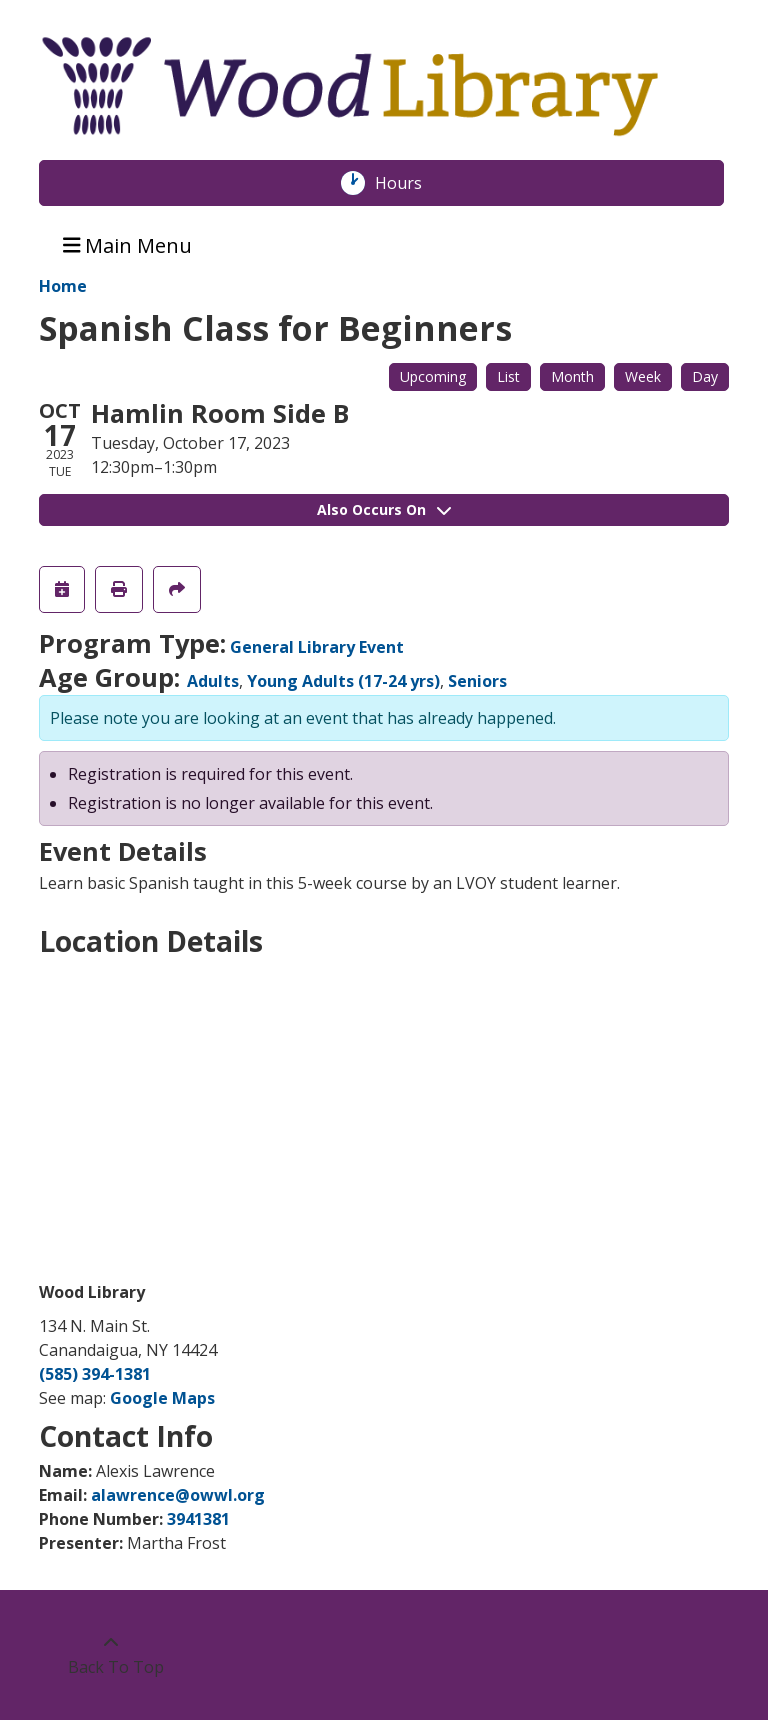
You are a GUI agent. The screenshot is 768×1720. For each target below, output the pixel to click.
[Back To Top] (110, 1655)
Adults (213, 681)
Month (572, 376)
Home (63, 286)
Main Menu (128, 244)
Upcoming (433, 376)
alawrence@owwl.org (178, 1495)
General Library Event (317, 647)
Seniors (477, 681)
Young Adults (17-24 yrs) (343, 681)
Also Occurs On (384, 509)
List (508, 376)
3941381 (198, 1519)
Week (643, 376)
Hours (409, 183)
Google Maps (162, 1398)
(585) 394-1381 (95, 1374)
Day (705, 376)
